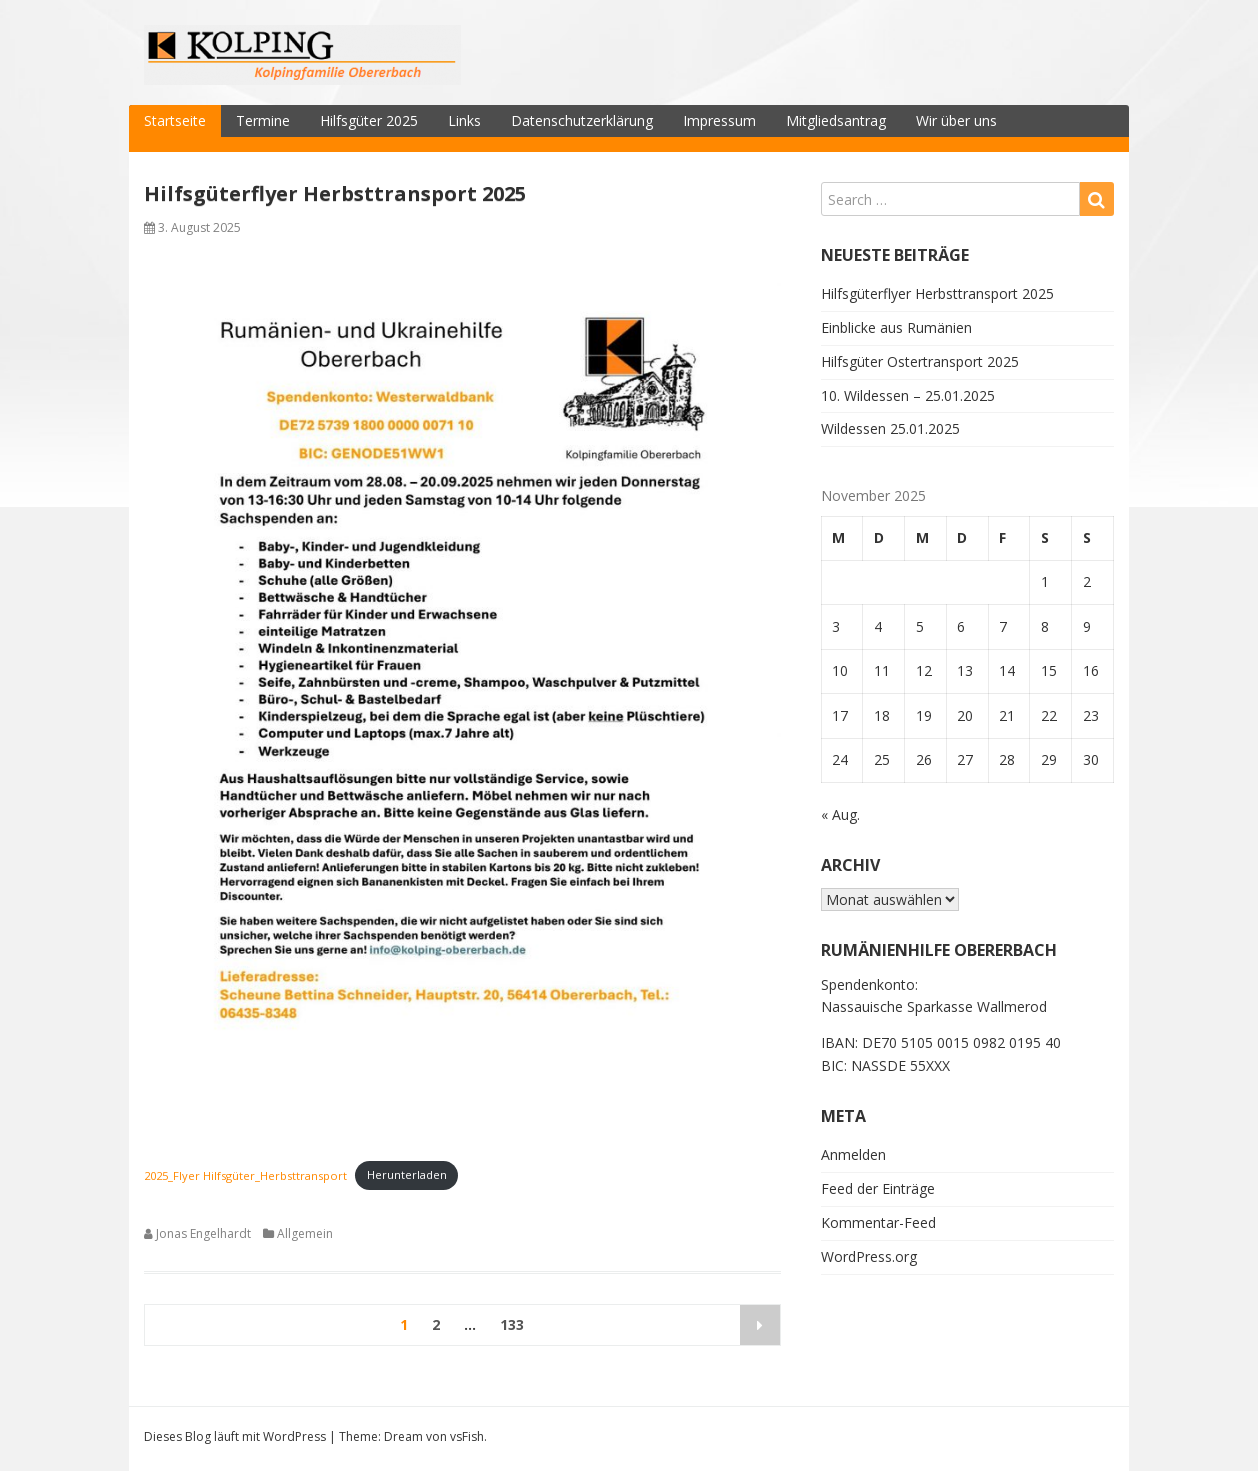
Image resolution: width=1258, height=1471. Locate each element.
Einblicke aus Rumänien (896, 327)
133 (512, 1324)
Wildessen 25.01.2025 (890, 428)
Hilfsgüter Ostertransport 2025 (920, 361)
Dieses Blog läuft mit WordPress (235, 1436)
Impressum (719, 120)
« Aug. (840, 814)
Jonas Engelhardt (203, 1233)
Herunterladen (407, 1174)
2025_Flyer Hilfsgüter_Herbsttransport (245, 1174)
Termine (263, 120)
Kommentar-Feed (878, 1222)
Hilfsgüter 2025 (369, 120)
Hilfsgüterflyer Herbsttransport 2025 (335, 193)
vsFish (467, 1436)
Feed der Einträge (878, 1188)
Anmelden (853, 1154)
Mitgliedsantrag (836, 120)
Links (464, 120)
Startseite (175, 120)
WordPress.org (869, 1256)
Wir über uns (956, 120)
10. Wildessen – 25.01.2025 (908, 395)
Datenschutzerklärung (582, 120)
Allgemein (305, 1233)
